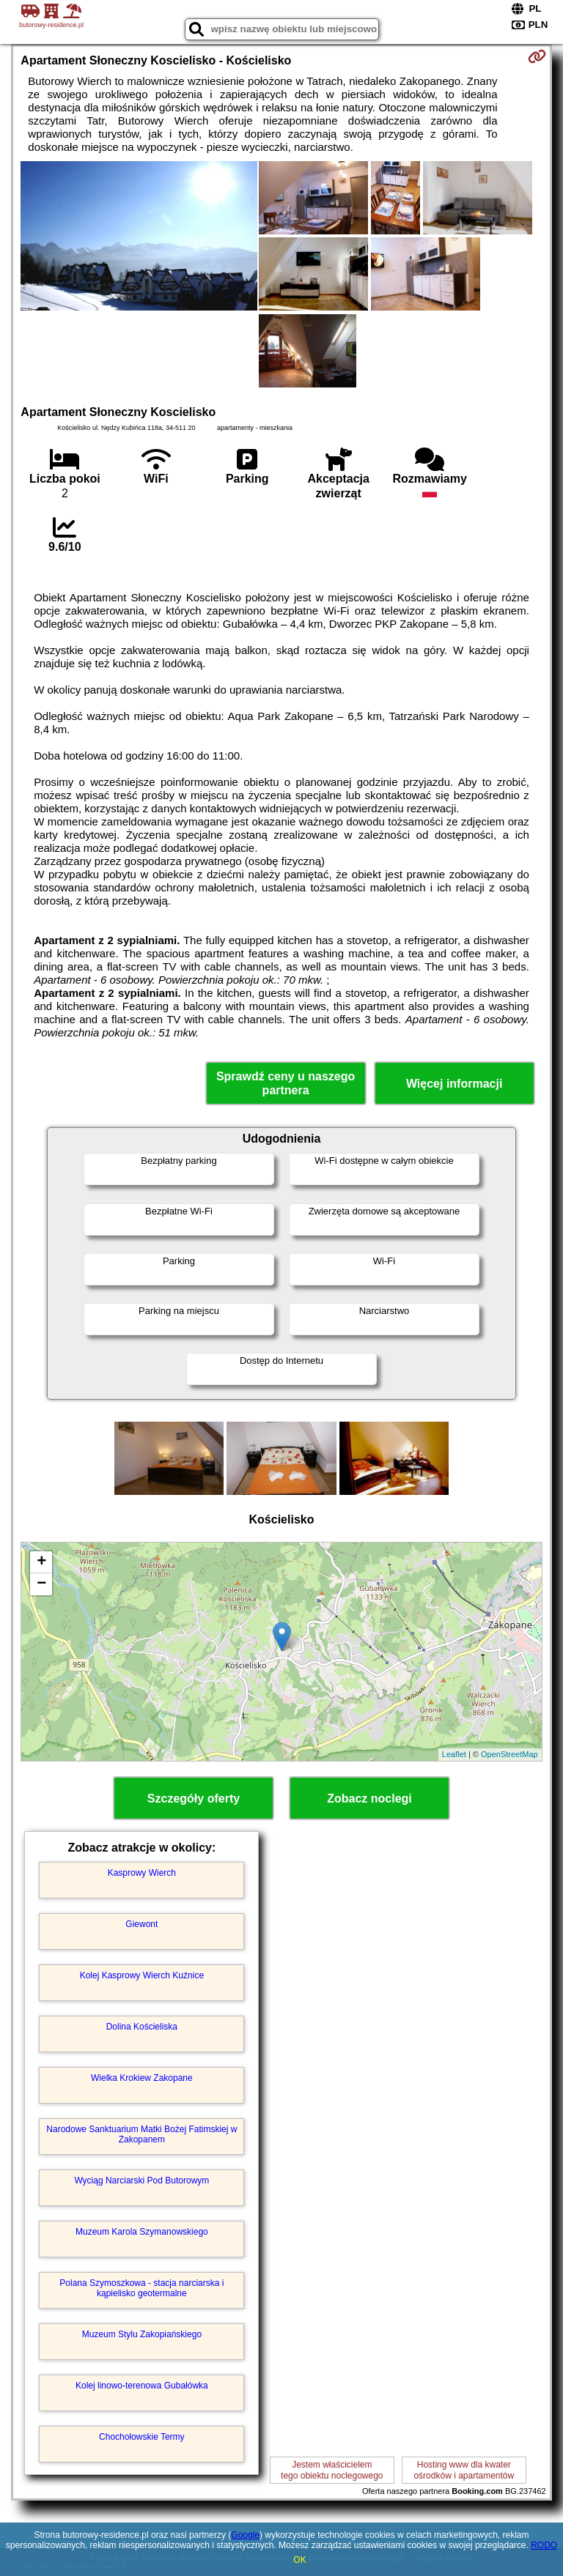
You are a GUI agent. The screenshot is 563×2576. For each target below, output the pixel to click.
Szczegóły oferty (193, 1798)
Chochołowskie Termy (142, 2437)
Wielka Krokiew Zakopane (142, 2078)
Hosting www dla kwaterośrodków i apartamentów (463, 2470)
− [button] (41, 1584)
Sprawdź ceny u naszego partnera (285, 1083)
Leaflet (454, 1754)
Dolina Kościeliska (141, 2027)
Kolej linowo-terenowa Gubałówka (142, 2385)
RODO (544, 2545)
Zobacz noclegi (369, 1798)
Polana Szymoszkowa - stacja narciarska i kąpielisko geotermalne (141, 2288)
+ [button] (41, 1562)
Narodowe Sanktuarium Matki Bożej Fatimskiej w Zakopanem (141, 2134)
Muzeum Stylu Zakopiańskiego (142, 2334)
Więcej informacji (454, 1083)
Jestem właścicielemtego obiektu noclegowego (332, 2470)
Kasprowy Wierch (142, 1873)
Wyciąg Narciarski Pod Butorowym (141, 2180)
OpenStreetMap (509, 1754)
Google (245, 2535)
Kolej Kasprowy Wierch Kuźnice (142, 1975)
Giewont (141, 1924)
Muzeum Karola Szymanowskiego (142, 2232)
